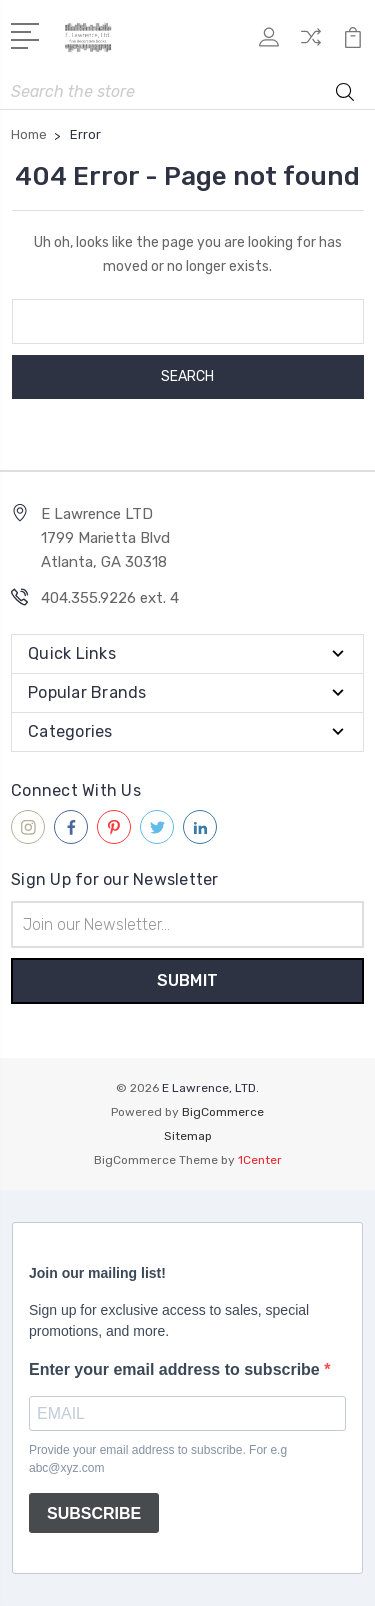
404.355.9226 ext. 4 (110, 598)
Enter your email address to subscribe (176, 1369)
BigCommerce (223, 1112)
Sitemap (188, 1136)
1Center (260, 1160)
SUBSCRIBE (94, 1513)
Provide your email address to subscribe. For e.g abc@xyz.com (158, 1459)
